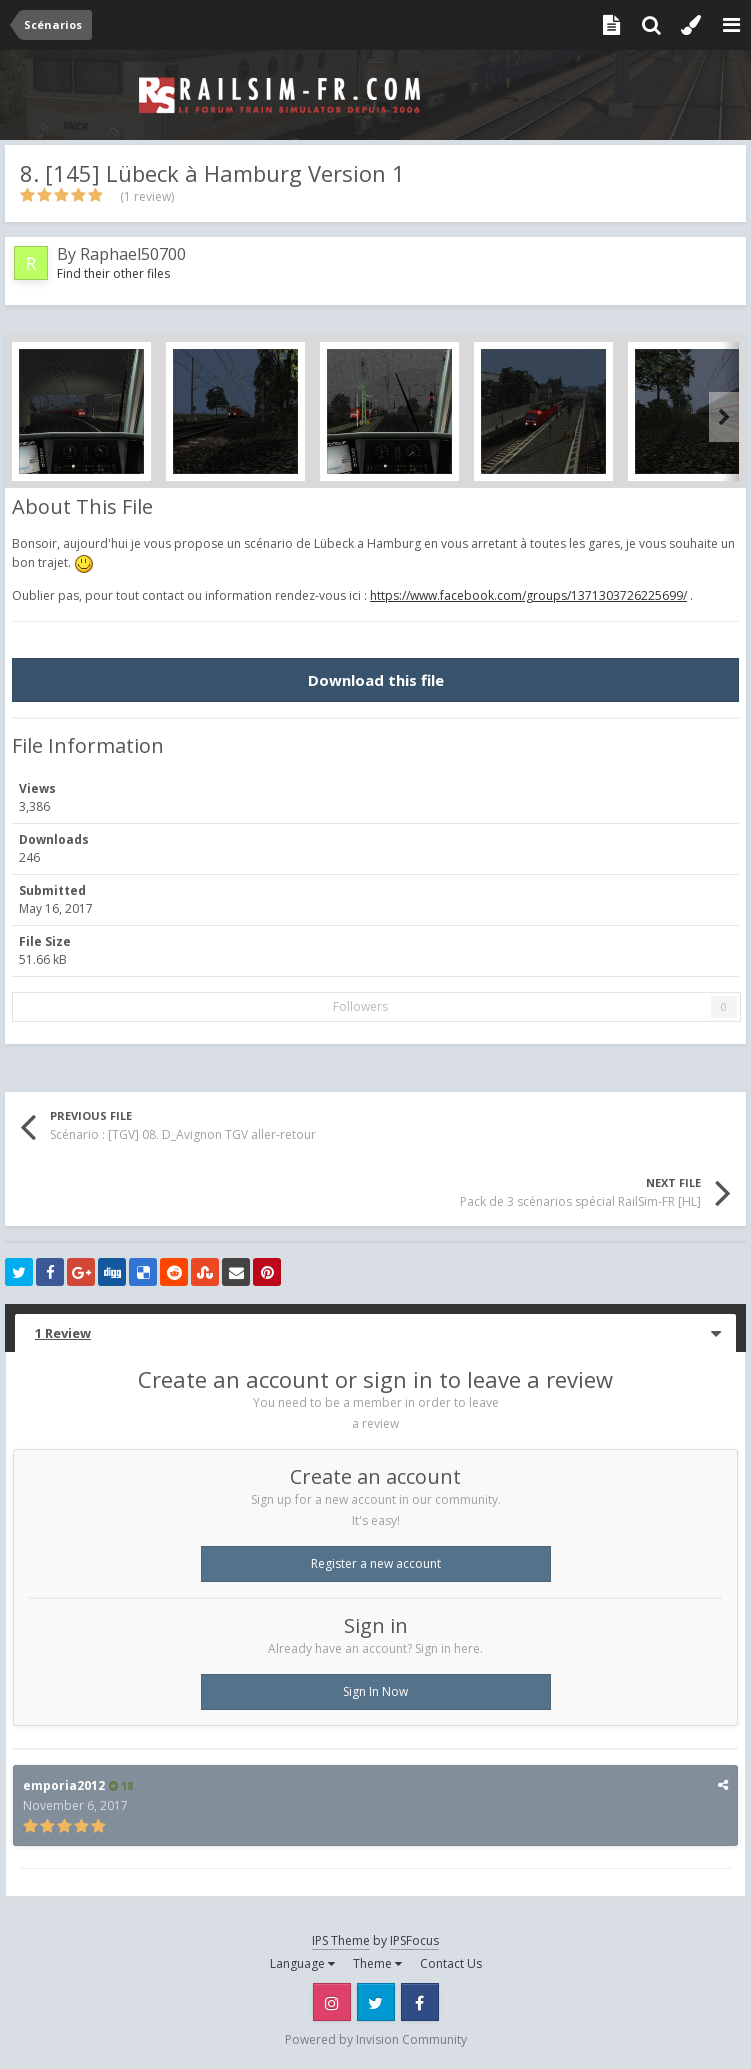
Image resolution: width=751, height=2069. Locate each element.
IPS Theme (341, 1940)
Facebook (420, 2002)
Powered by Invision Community (376, 2039)
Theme (377, 1963)
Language (302, 1963)
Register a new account (376, 1563)
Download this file (376, 680)
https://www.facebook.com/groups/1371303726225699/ (528, 595)
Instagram (332, 2002)
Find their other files (113, 273)
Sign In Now (375, 1691)
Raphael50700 (133, 254)
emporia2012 (64, 1785)
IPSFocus (414, 1940)
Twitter (376, 2002)
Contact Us (451, 1963)
